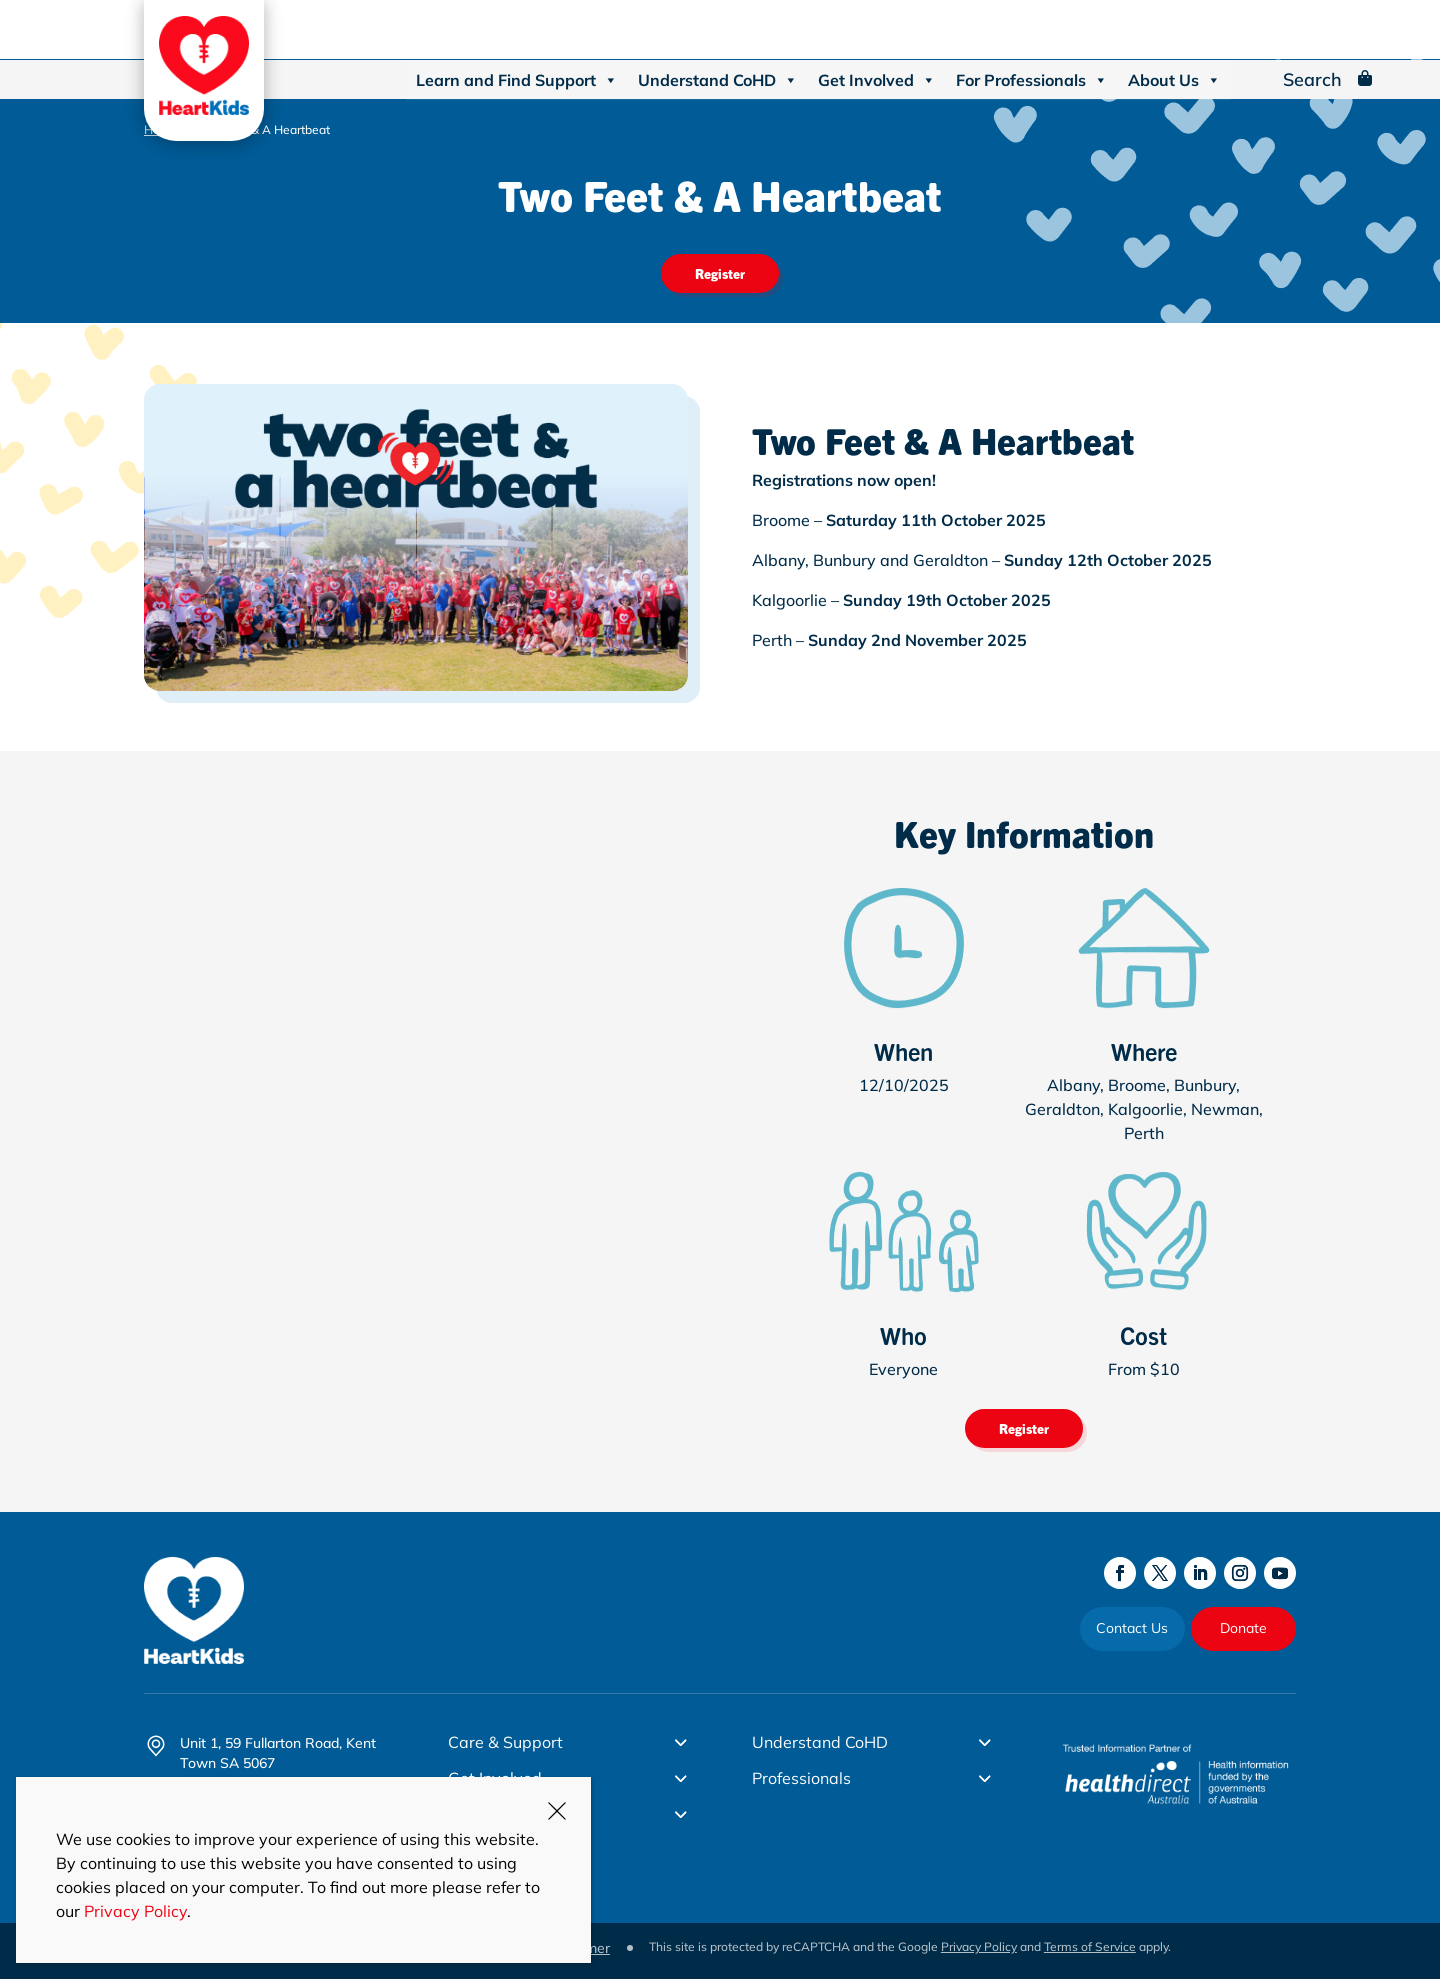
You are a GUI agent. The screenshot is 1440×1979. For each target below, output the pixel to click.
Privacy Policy (979, 1946)
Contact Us (1132, 1628)
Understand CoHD (718, 80)
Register (720, 273)
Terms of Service (1090, 1946)
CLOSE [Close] (557, 1811)
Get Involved (877, 80)
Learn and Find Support (517, 80)
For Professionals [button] (1032, 80)
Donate (1243, 1628)
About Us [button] (1174, 80)
